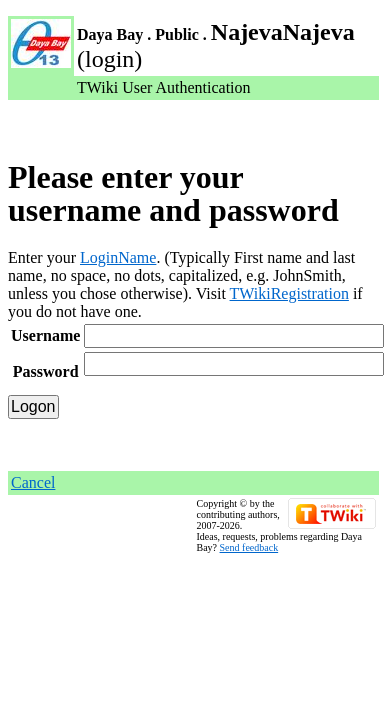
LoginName (118, 257)
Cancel (33, 482)
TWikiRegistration (289, 293)
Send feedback (249, 547)
